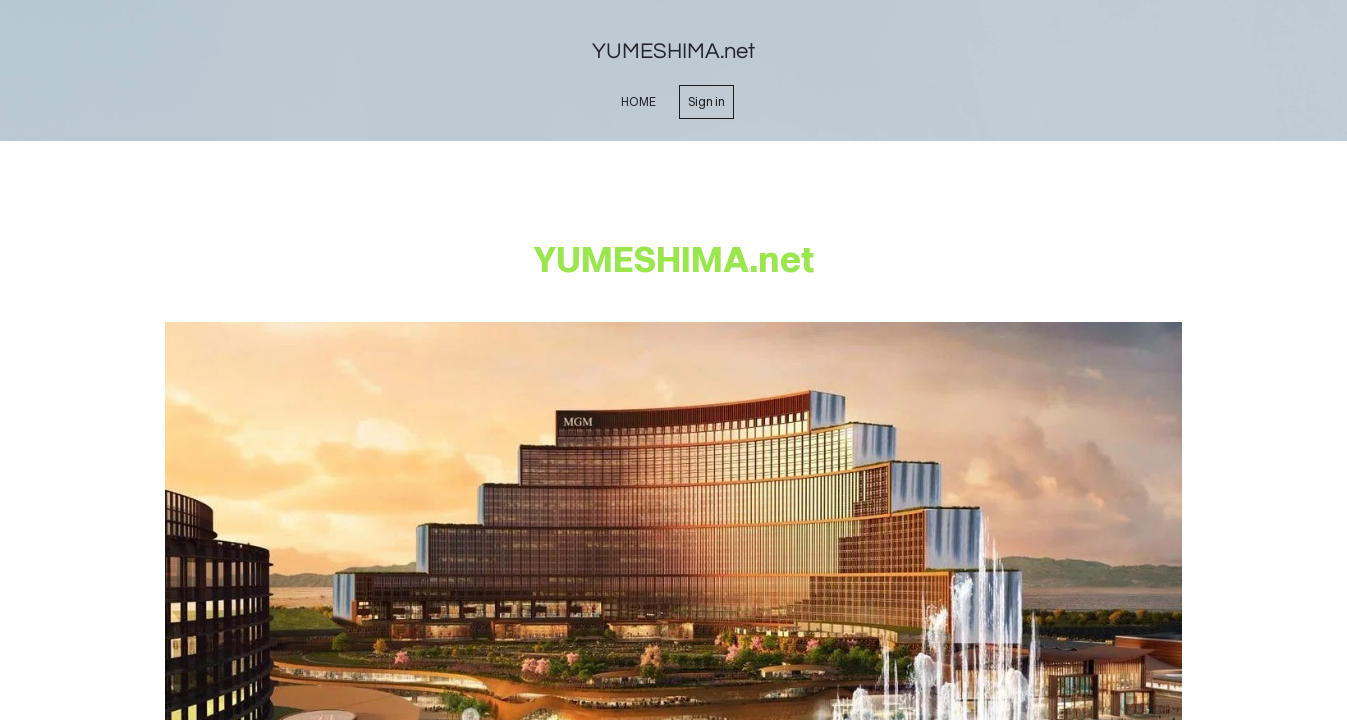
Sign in (706, 101)
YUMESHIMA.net (673, 51)
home (638, 101)
